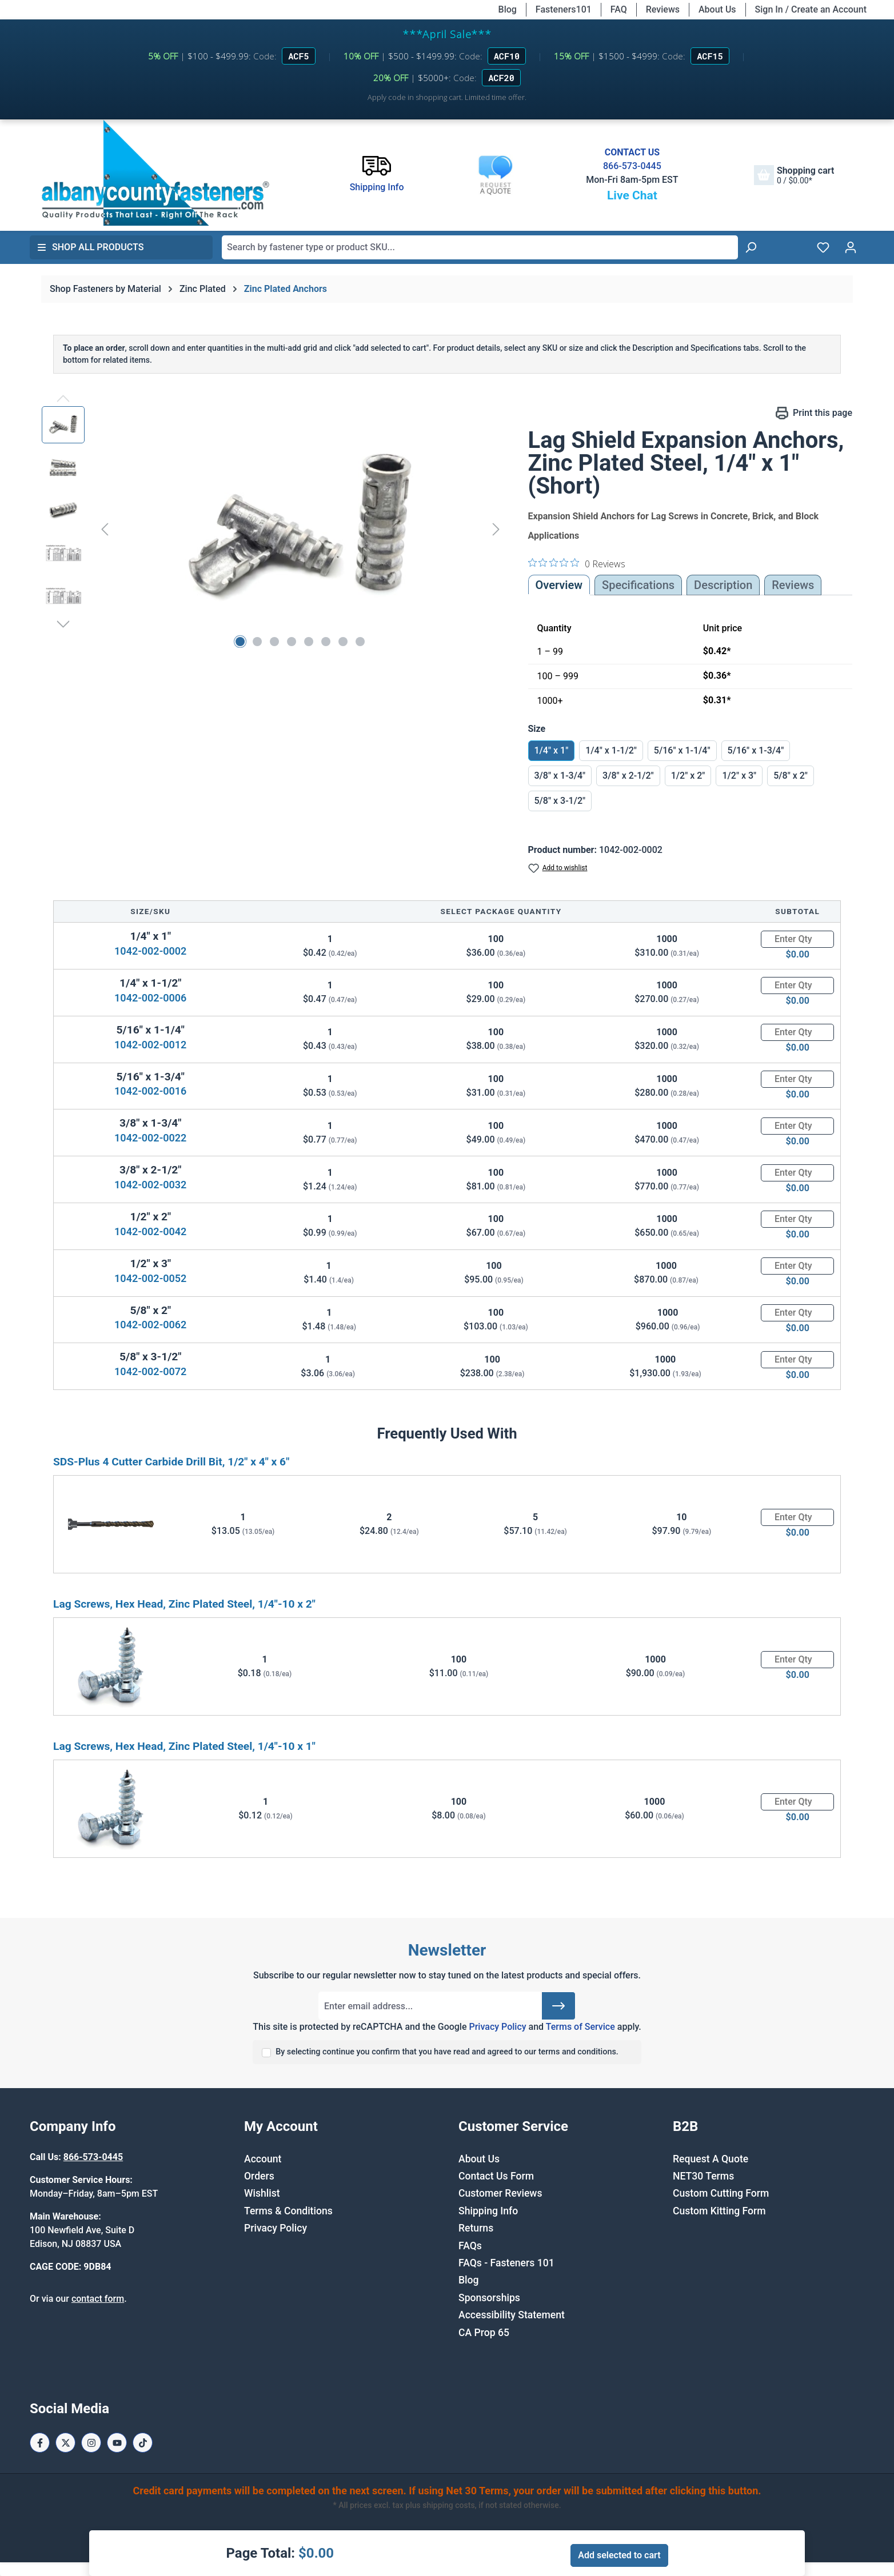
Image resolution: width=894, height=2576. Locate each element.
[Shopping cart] (794, 175)
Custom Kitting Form (719, 2211)
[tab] (723, 585)
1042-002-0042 (150, 1231)
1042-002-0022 (150, 1138)
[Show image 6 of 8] (325, 641)
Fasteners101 (564, 9)
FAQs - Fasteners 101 (506, 2263)
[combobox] (480, 247)
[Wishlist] (823, 247)
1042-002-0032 (150, 1185)
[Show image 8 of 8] (360, 641)
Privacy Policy (497, 2026)
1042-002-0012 (150, 1045)
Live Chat (632, 195)
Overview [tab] (559, 585)
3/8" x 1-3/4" (560, 775)
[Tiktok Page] (143, 2443)
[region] (273, 529)
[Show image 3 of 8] (274, 641)
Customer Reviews (500, 2193)
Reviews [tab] (793, 585)
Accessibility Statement (511, 2315)
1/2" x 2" (688, 775)
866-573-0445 (632, 166)
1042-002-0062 (150, 1325)
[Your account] (850, 247)
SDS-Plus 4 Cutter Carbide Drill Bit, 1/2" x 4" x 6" (171, 1461)
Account (262, 2159)
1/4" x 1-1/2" (611, 750)
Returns (475, 2228)
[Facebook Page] (40, 2443)
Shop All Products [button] (90, 247)
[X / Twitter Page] (65, 2443)
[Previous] (104, 528)
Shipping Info (488, 2211)
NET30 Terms (703, 2176)
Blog (507, 9)
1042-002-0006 (150, 998)
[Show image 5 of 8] (308, 641)
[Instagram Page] (91, 2443)
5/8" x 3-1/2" (560, 800)
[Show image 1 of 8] (240, 641)
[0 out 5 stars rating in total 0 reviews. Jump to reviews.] (576, 563)
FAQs (470, 2246)
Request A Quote (710, 2159)
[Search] (750, 247)
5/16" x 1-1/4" (682, 750)
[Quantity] (797, 939)
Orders (259, 2176)
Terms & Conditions (288, 2211)
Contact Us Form (496, 2176)
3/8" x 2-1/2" (628, 775)
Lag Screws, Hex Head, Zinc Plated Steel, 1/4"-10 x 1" (184, 1746)
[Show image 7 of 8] (343, 641)
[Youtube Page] (117, 2443)
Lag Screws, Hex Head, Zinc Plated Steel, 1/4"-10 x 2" (184, 1603)
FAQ (618, 9)
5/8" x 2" (790, 775)
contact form (97, 2298)
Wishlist (262, 2193)
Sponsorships (489, 2297)
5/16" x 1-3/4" (756, 750)
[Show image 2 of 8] (257, 641)
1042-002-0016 (150, 1091)
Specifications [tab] (638, 585)
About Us (717, 9)
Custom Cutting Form (721, 2193)
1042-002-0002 (150, 951)
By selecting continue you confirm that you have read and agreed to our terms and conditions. (447, 2052)
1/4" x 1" (551, 750)
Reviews (663, 9)
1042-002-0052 (150, 1278)
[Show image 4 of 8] (291, 641)
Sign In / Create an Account (811, 9)
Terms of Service (580, 2026)
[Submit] (558, 2006)
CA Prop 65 (483, 2332)
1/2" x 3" (739, 775)
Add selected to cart (619, 2555)
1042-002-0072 (150, 1371)
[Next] (496, 528)
